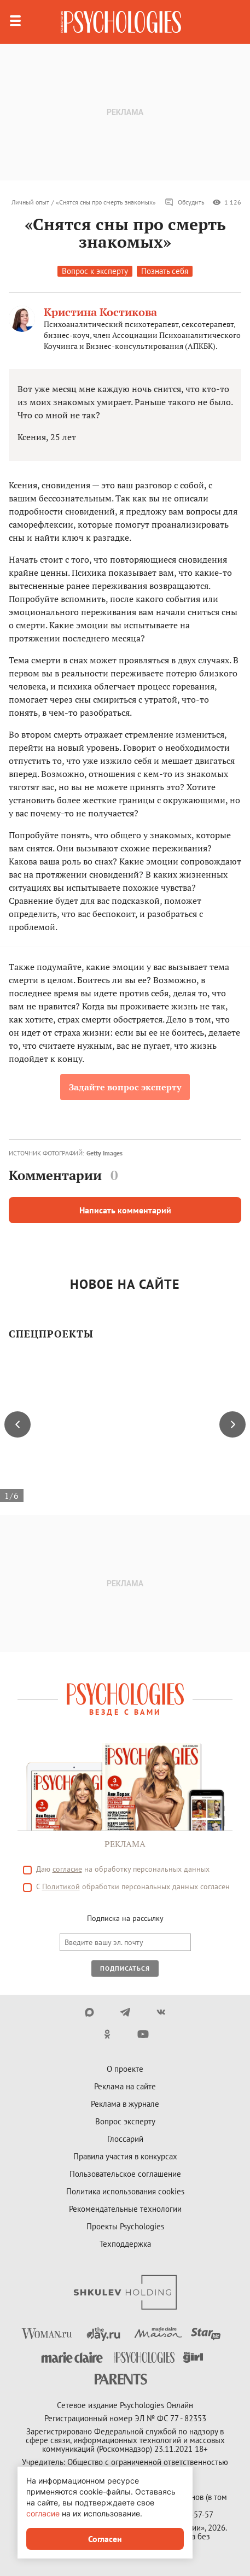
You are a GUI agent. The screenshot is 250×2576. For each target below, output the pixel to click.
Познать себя (164, 271)
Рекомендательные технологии (125, 2209)
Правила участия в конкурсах (125, 2156)
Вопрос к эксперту (95, 271)
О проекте (125, 2069)
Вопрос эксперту (125, 2121)
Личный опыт (30, 202)
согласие (67, 1869)
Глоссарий (125, 2139)
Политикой (61, 1886)
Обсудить (185, 202)
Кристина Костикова (100, 312)
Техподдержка (125, 2244)
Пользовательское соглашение (125, 2174)
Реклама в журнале (125, 2104)
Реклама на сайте (125, 2086)
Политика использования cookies (125, 2191)
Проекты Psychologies (125, 2226)
